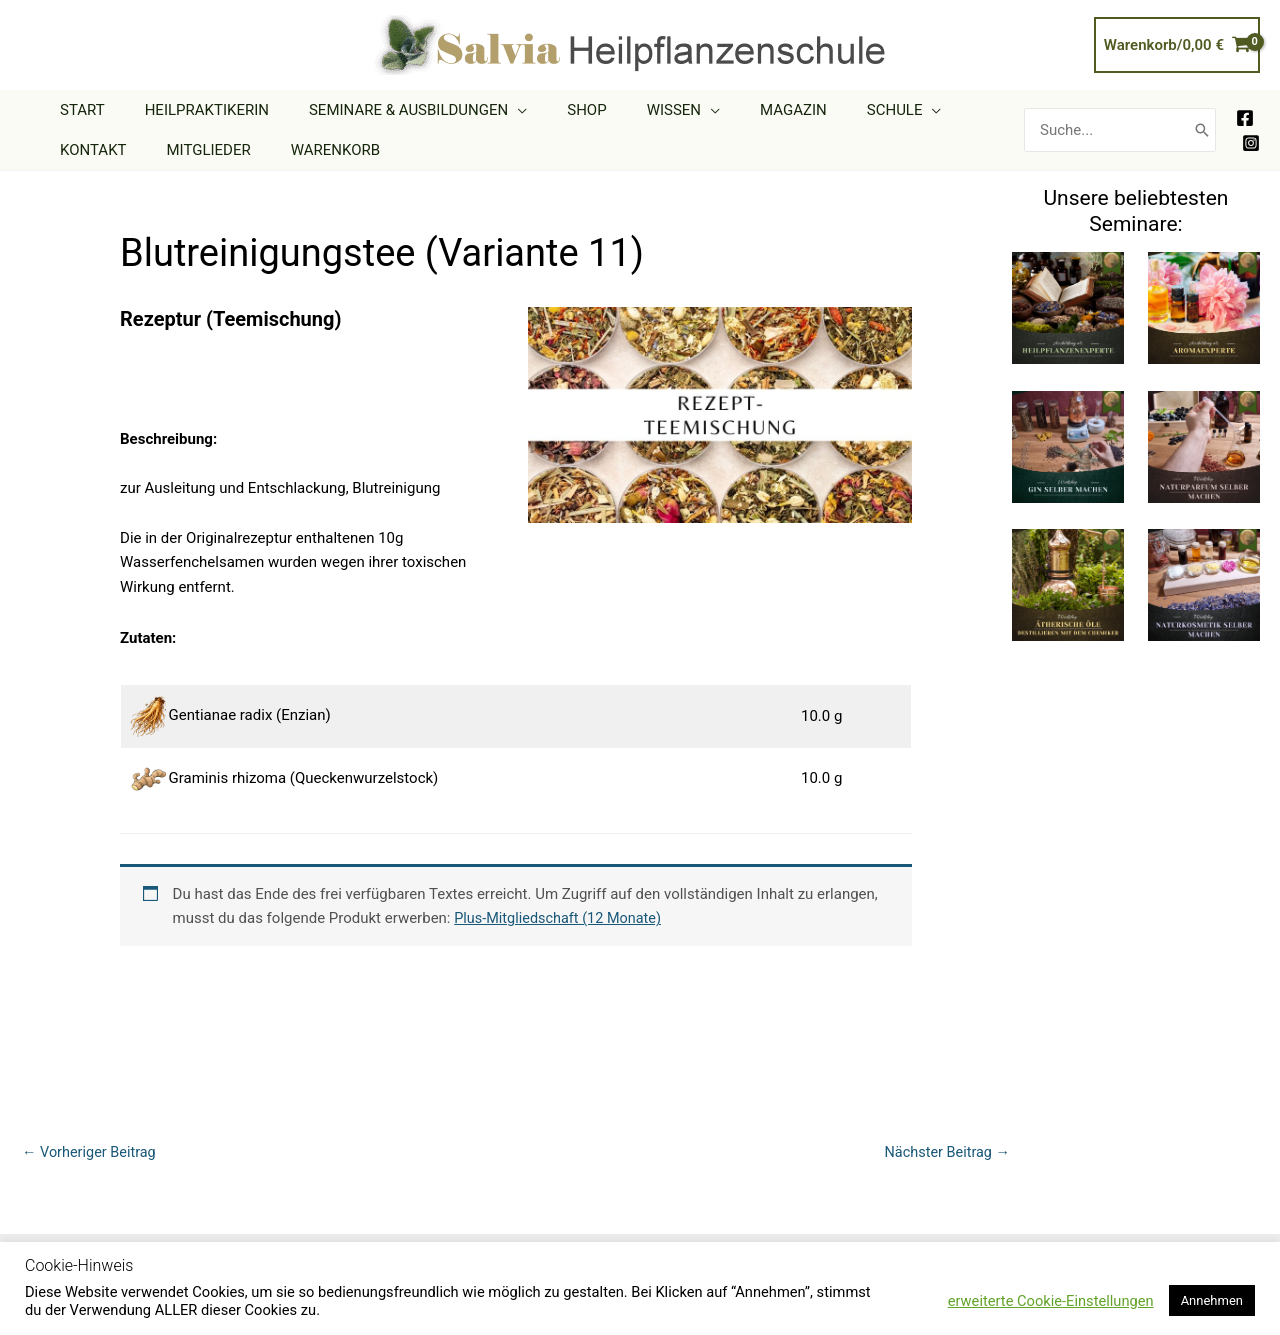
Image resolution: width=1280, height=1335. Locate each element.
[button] (393, 110)
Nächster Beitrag (945, 1153)
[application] (492, 110)
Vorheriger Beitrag (91, 1153)
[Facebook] (1245, 118)
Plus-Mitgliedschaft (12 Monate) (561, 918)
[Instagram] (1251, 143)
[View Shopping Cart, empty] (1177, 45)
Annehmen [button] (1212, 1300)
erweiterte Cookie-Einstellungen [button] (1051, 1301)
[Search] (1202, 130)
